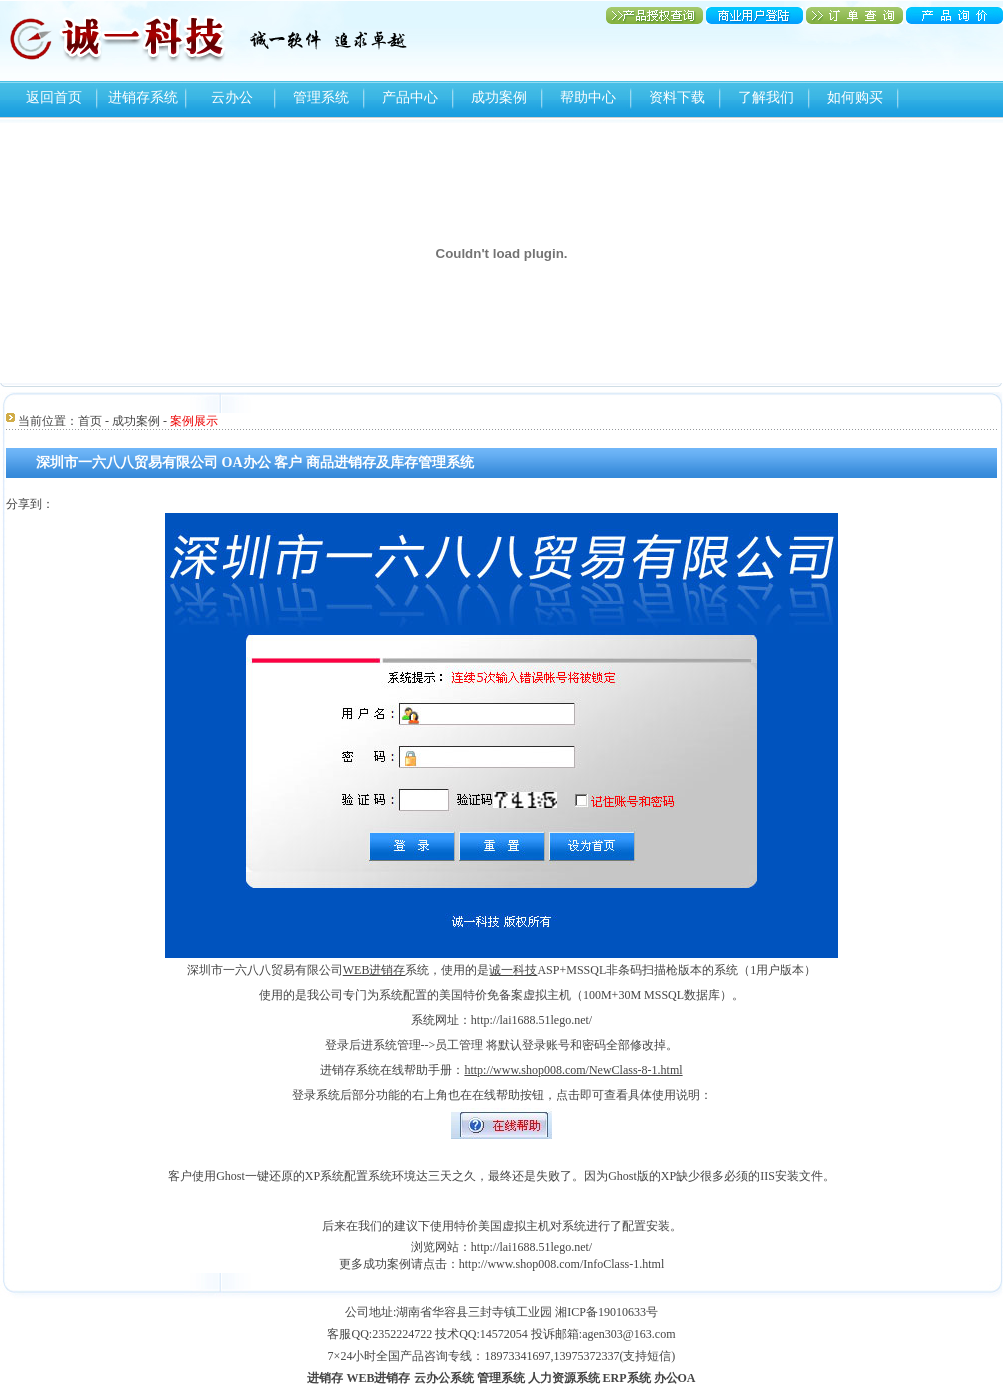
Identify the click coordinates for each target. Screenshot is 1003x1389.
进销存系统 (143, 97)
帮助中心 (588, 97)
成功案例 (499, 97)
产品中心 (410, 97)
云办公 (232, 97)
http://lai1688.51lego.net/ (531, 1247)
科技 (525, 970)
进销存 (387, 970)
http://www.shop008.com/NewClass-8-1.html (573, 1070)
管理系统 (321, 97)
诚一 (501, 970)
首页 (90, 421)
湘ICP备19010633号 (606, 1312)
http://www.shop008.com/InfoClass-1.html (562, 1264)
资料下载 (677, 97)
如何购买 (855, 97)
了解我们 (766, 97)
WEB (356, 970)
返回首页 (54, 97)
